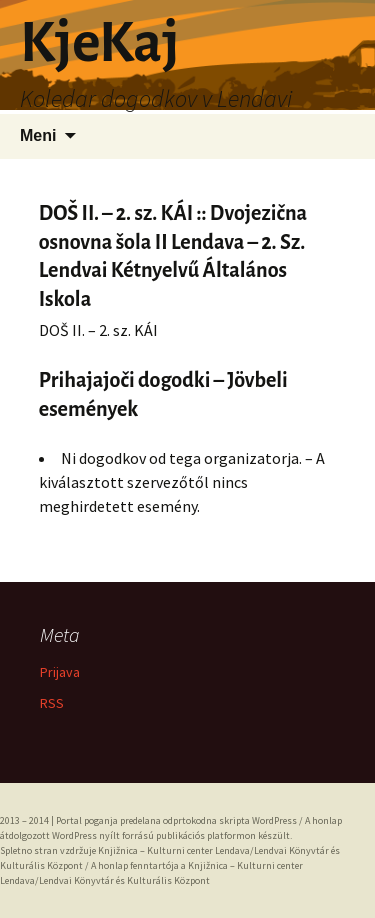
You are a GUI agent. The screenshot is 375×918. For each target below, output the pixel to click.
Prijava (60, 672)
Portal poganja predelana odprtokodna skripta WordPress (176, 820)
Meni (38, 135)
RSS (52, 703)
